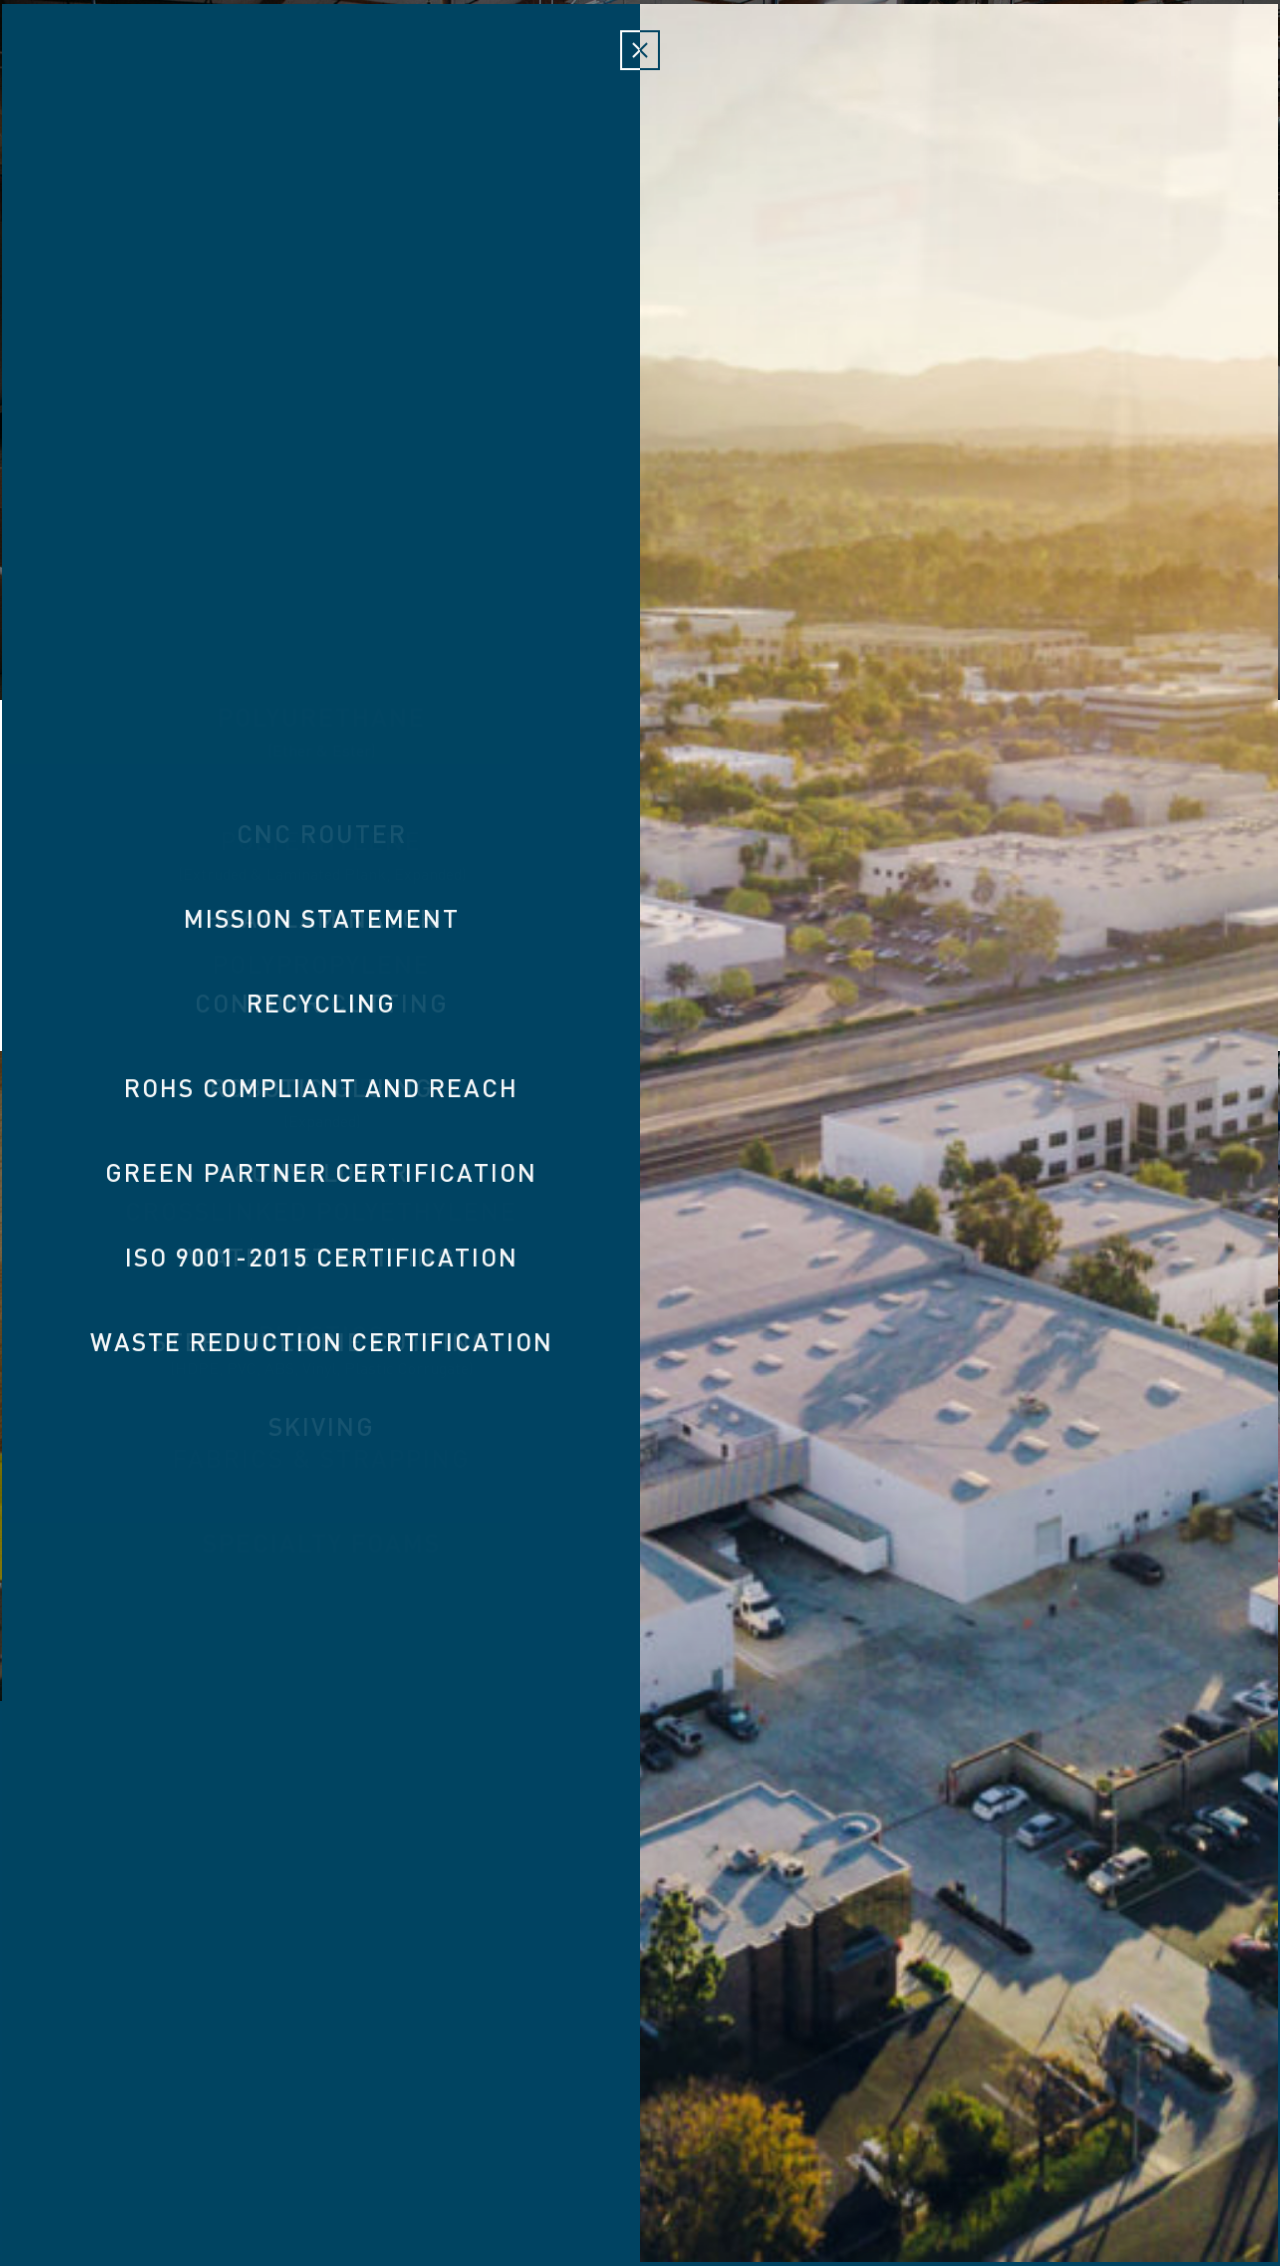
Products (256, 73)
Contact (1189, 73)
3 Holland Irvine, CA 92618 (569, 2153)
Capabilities (894, 73)
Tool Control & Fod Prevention (645, 1937)
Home (75, 73)
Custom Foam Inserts (370, 1937)
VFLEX (850, 1937)
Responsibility (1051, 73)
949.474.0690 (771, 2153)
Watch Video (640, 598)
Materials (377, 73)
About (154, 73)
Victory (640, 90)
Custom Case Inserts (1008, 1937)
